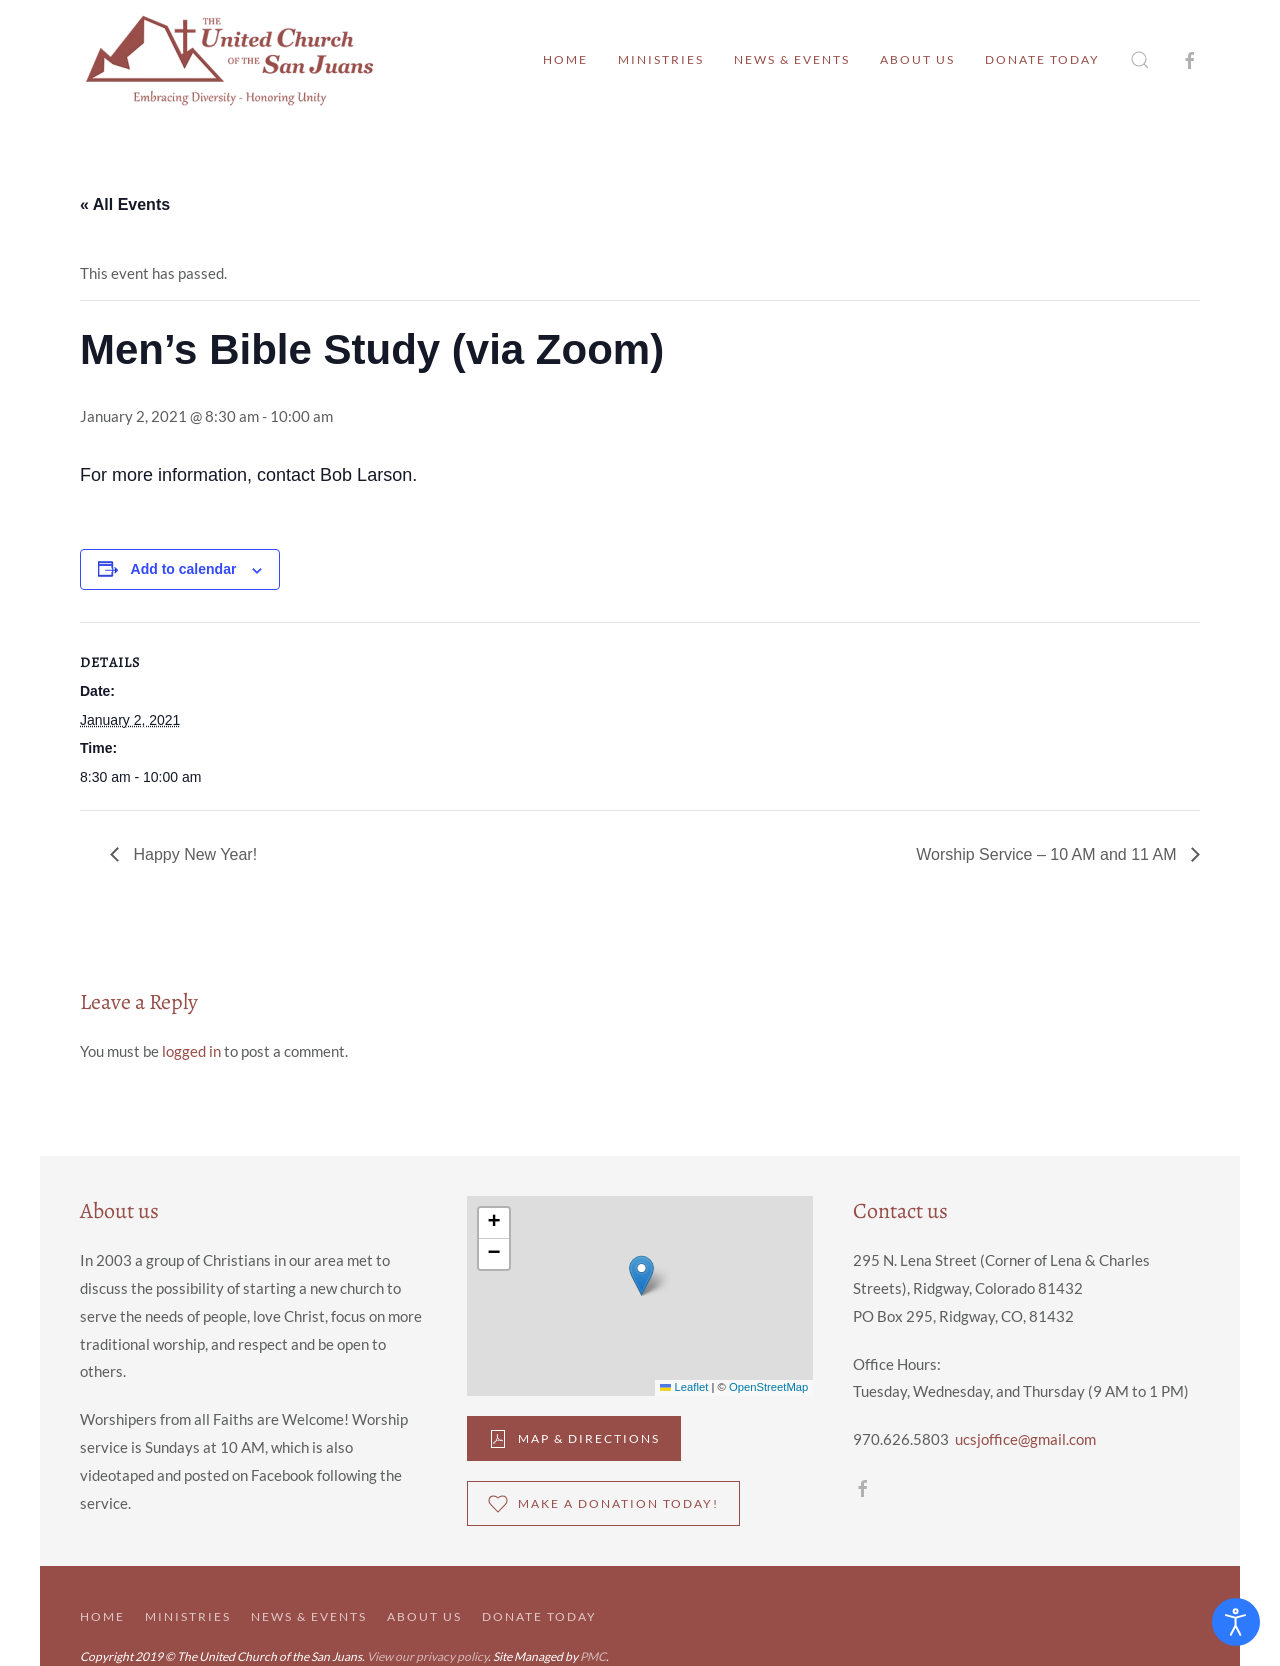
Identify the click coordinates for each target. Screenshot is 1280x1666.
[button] (1140, 60)
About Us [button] (917, 59)
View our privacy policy (427, 1656)
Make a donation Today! (603, 1504)
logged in (191, 1051)
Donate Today (1042, 59)
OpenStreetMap (768, 1387)
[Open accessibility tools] (1236, 1622)
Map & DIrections (574, 1439)
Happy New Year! (193, 854)
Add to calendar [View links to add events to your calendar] (184, 569)
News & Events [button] (792, 59)
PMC (593, 1656)
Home (565, 59)
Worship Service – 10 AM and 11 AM (1048, 854)
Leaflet (684, 1387)
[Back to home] (230, 60)
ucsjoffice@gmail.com (1025, 1439)
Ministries (661, 59)
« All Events (125, 204)
